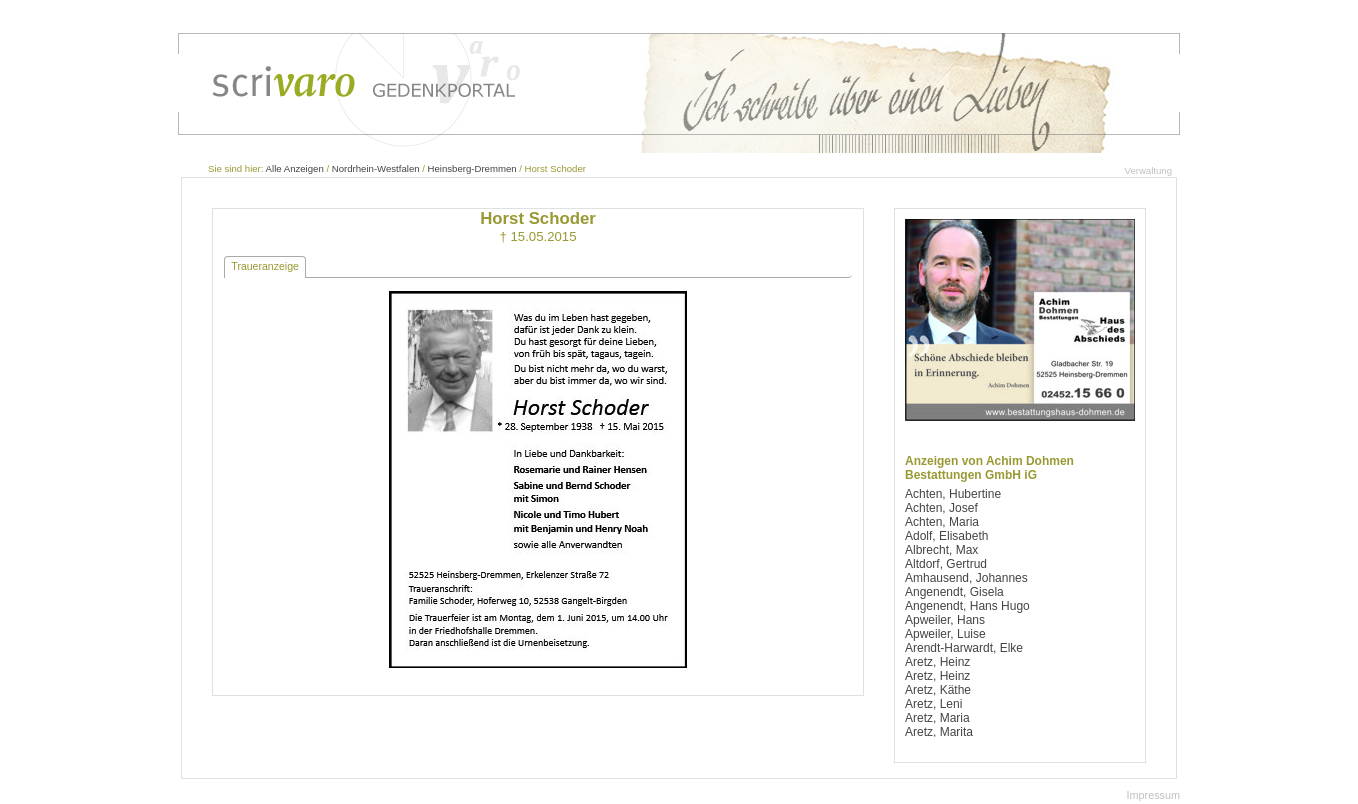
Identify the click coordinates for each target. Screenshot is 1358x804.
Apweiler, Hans (945, 620)
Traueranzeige (265, 266)
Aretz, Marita (939, 732)
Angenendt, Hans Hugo (967, 606)
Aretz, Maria (937, 718)
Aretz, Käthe (938, 690)
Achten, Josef (941, 508)
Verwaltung (1148, 170)
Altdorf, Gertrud (946, 564)
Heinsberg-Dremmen (472, 168)
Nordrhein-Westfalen (376, 168)
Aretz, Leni (933, 704)
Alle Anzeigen (295, 168)
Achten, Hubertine (953, 494)
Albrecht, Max (941, 550)
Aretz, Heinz (937, 662)
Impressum (1153, 795)
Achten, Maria (942, 522)
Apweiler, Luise (945, 634)
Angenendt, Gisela (954, 592)
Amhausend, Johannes (966, 578)
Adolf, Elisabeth (946, 536)
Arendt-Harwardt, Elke (964, 648)
